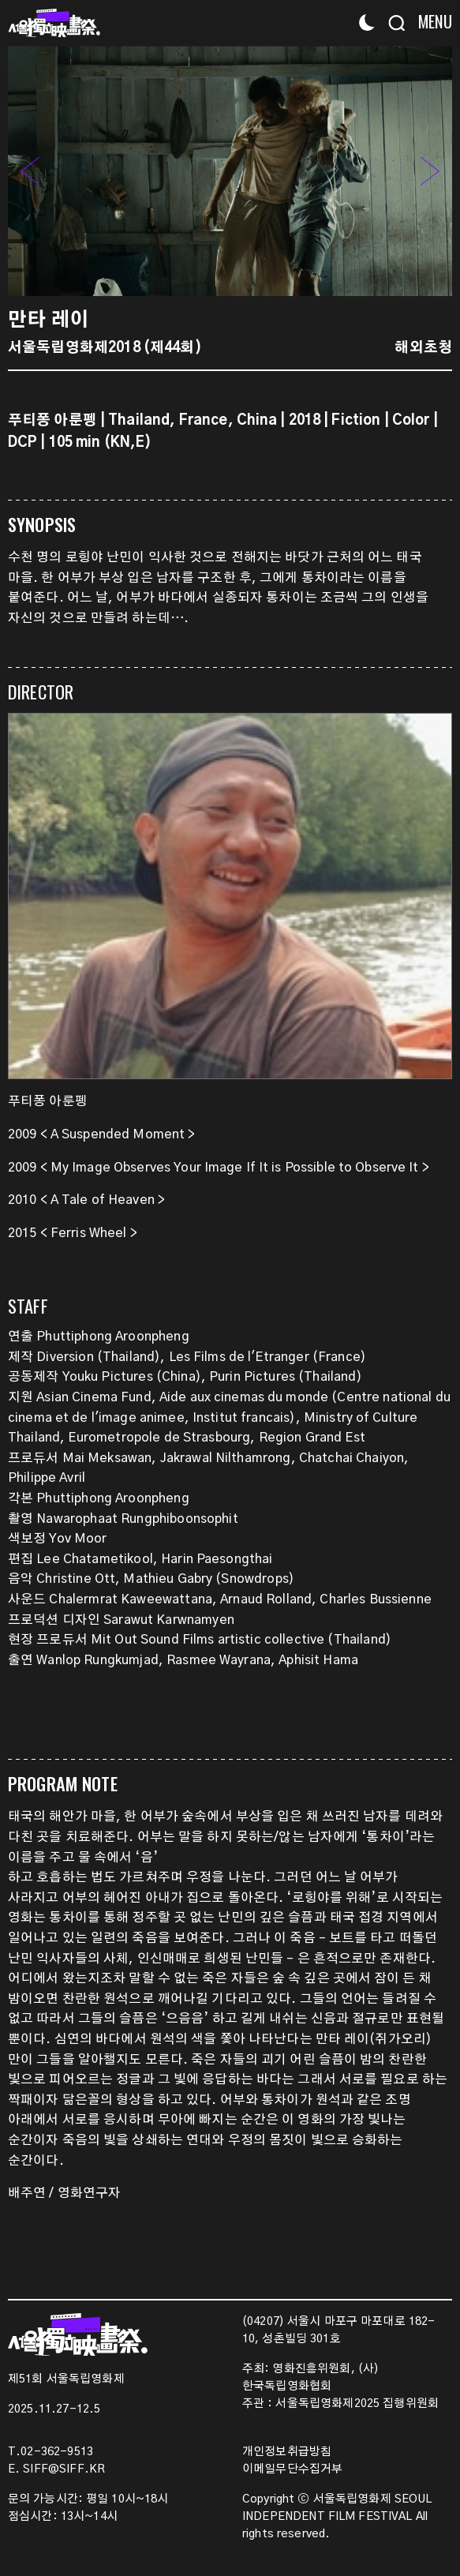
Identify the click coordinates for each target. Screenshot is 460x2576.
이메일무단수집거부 (292, 2469)
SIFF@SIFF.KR (64, 2469)
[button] (430, 170)
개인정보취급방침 (286, 2452)
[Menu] (430, 21)
